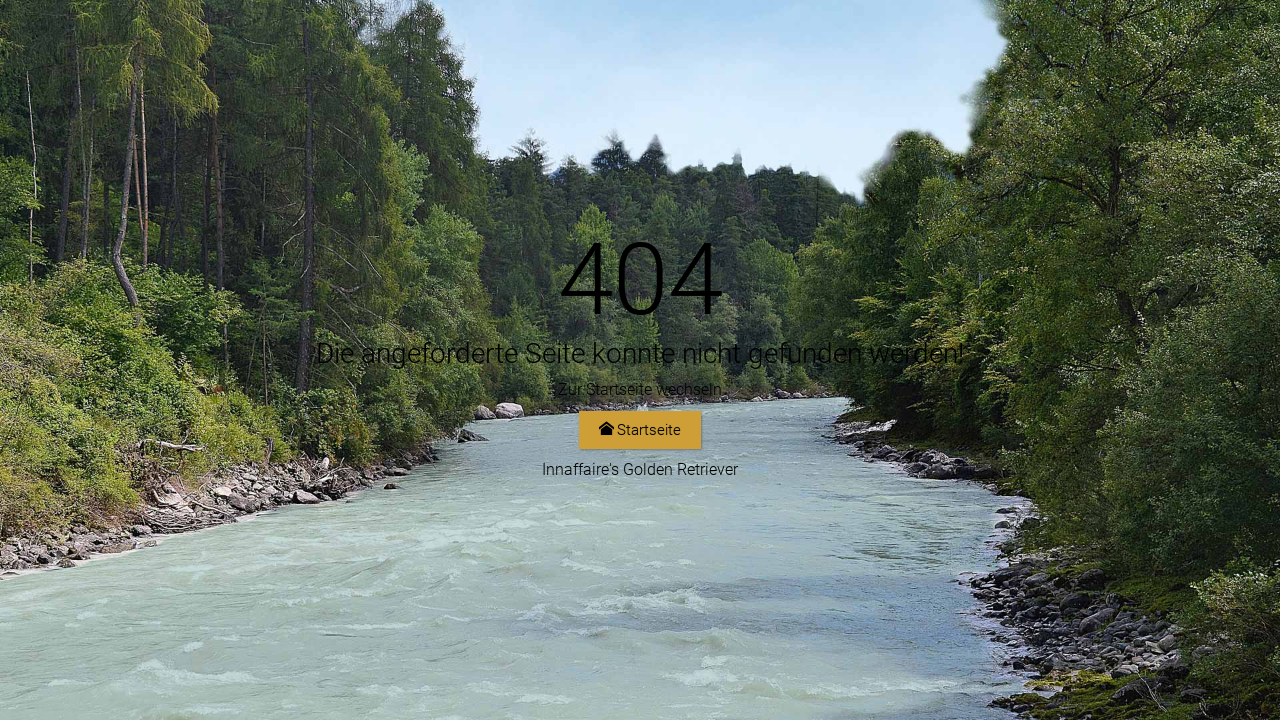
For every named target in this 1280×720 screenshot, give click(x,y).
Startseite (640, 430)
